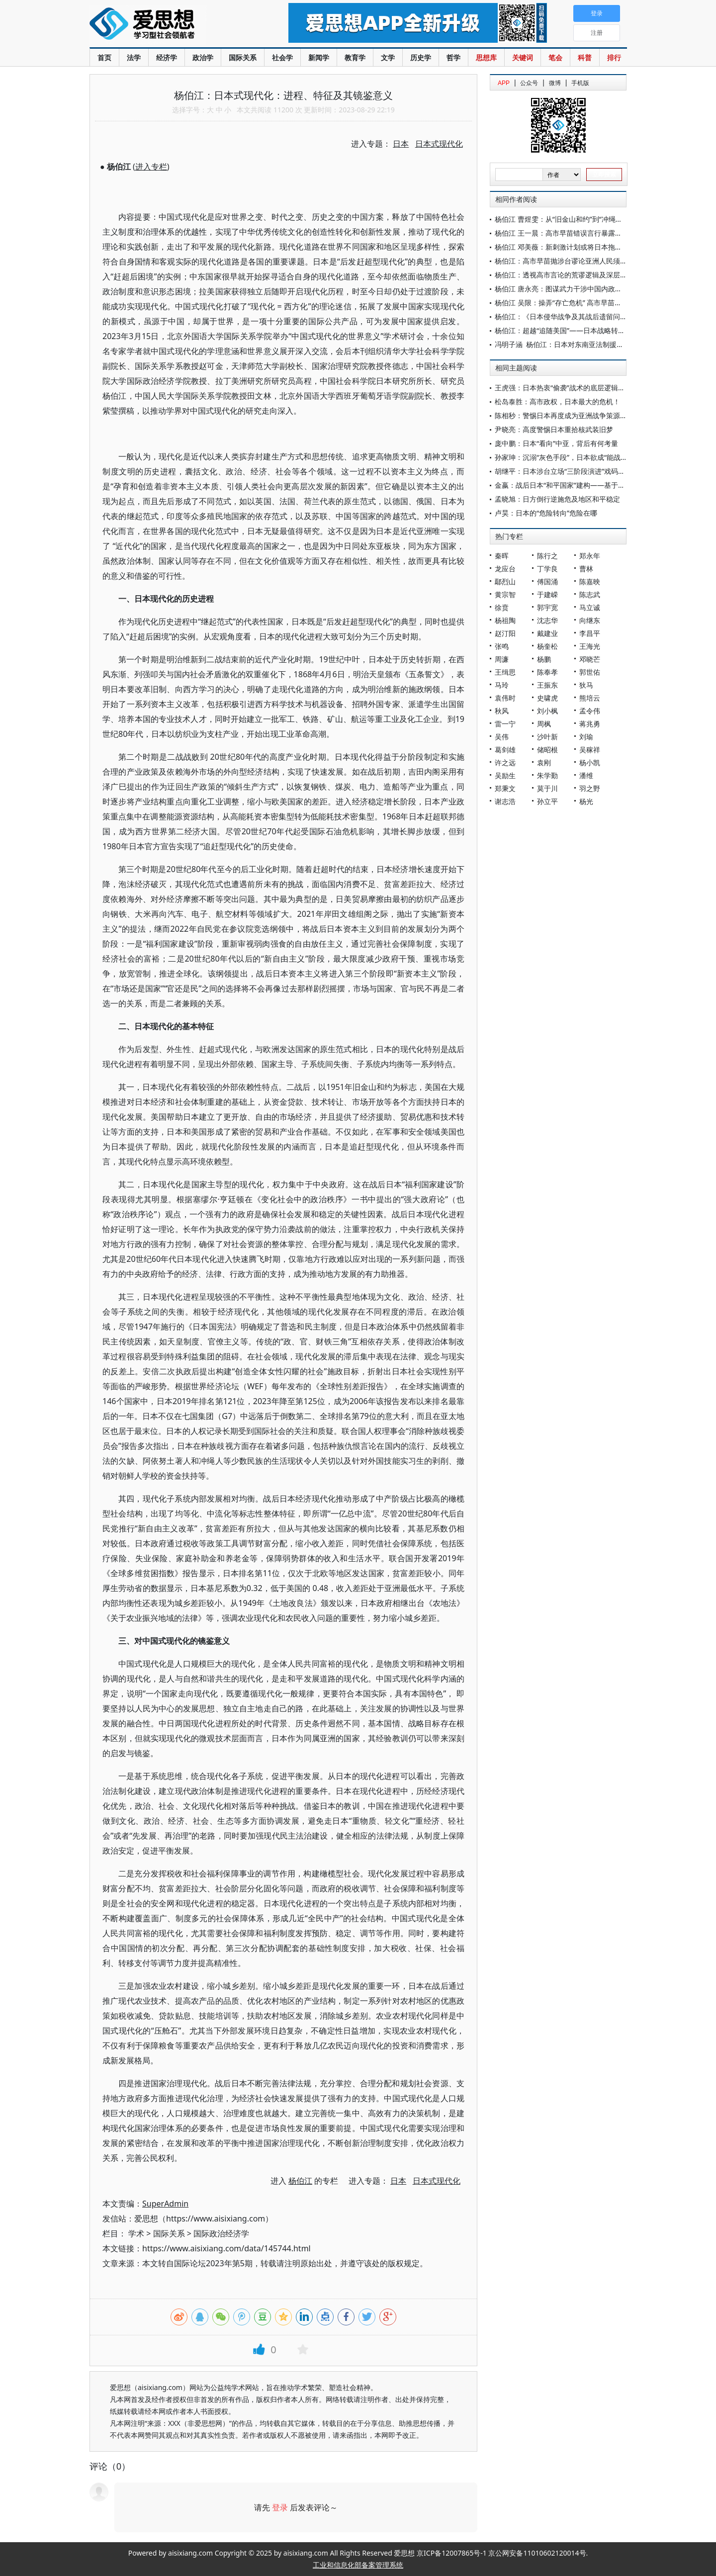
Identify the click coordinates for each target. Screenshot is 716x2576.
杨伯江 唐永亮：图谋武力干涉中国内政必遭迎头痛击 (576, 288)
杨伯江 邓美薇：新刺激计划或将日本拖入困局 (565, 247)
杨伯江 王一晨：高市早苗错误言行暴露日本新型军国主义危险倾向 (597, 233)
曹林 (586, 568)
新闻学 (318, 57)
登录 (280, 2507)
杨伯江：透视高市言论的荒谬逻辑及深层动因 (564, 274)
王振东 (547, 685)
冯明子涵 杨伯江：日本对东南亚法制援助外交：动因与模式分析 (594, 344)
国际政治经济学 (221, 2233)
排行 (614, 57)
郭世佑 (589, 672)
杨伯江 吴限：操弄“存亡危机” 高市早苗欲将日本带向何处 (582, 302)
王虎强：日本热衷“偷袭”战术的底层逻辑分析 (563, 387)
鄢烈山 (505, 581)
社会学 (282, 57)
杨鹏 (544, 659)
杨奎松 (547, 646)
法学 (134, 57)
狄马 (586, 685)
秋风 (502, 710)
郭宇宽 (547, 607)
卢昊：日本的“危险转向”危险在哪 (546, 513)
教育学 (355, 57)
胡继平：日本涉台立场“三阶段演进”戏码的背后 (567, 471)
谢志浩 (505, 801)
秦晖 (502, 555)
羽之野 (589, 788)
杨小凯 (589, 762)
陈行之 (547, 555)
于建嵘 (547, 594)
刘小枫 (547, 710)
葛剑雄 (505, 749)
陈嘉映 (589, 581)
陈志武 (589, 594)
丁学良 (547, 568)
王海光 (589, 646)
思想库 (486, 57)
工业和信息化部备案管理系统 (358, 2565)
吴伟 (502, 736)
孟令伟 (589, 710)
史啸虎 (547, 698)
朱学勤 (547, 775)
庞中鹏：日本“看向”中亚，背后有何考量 (556, 443)
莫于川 (547, 788)
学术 (136, 2233)
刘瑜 (586, 736)
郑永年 (589, 555)
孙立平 (547, 801)
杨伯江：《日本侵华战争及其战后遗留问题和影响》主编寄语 (589, 316)
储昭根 (547, 749)
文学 (388, 57)
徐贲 (502, 607)
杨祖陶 (505, 620)
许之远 (505, 762)
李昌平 (589, 633)
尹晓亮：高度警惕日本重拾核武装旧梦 (554, 429)
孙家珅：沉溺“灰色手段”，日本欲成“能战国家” (566, 457)
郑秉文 (505, 788)
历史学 (420, 57)
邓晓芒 (589, 659)
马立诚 (589, 607)
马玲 (502, 685)
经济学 (166, 57)
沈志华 (547, 620)
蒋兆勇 (589, 723)
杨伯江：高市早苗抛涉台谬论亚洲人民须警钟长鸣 (571, 261)
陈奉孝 (547, 672)
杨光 (586, 801)
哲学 (453, 57)
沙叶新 (547, 736)
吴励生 (505, 775)
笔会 (555, 57)
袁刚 (544, 762)
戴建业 (547, 633)
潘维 (586, 775)
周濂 (502, 659)
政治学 (202, 57)
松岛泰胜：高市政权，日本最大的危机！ (557, 401)
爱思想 (169, 25)
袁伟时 (505, 698)
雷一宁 (505, 723)
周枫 (544, 723)
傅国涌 (547, 581)
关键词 (522, 57)
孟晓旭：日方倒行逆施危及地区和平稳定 (557, 499)
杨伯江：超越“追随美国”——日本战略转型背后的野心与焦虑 (588, 330)
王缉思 (505, 672)
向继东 (589, 620)
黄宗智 (505, 594)
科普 (585, 57)
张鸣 (502, 646)
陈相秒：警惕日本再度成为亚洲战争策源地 (561, 415)
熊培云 (589, 698)
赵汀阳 (505, 633)
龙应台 (505, 568)
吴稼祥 (589, 749)
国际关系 (243, 57)
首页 (104, 57)
